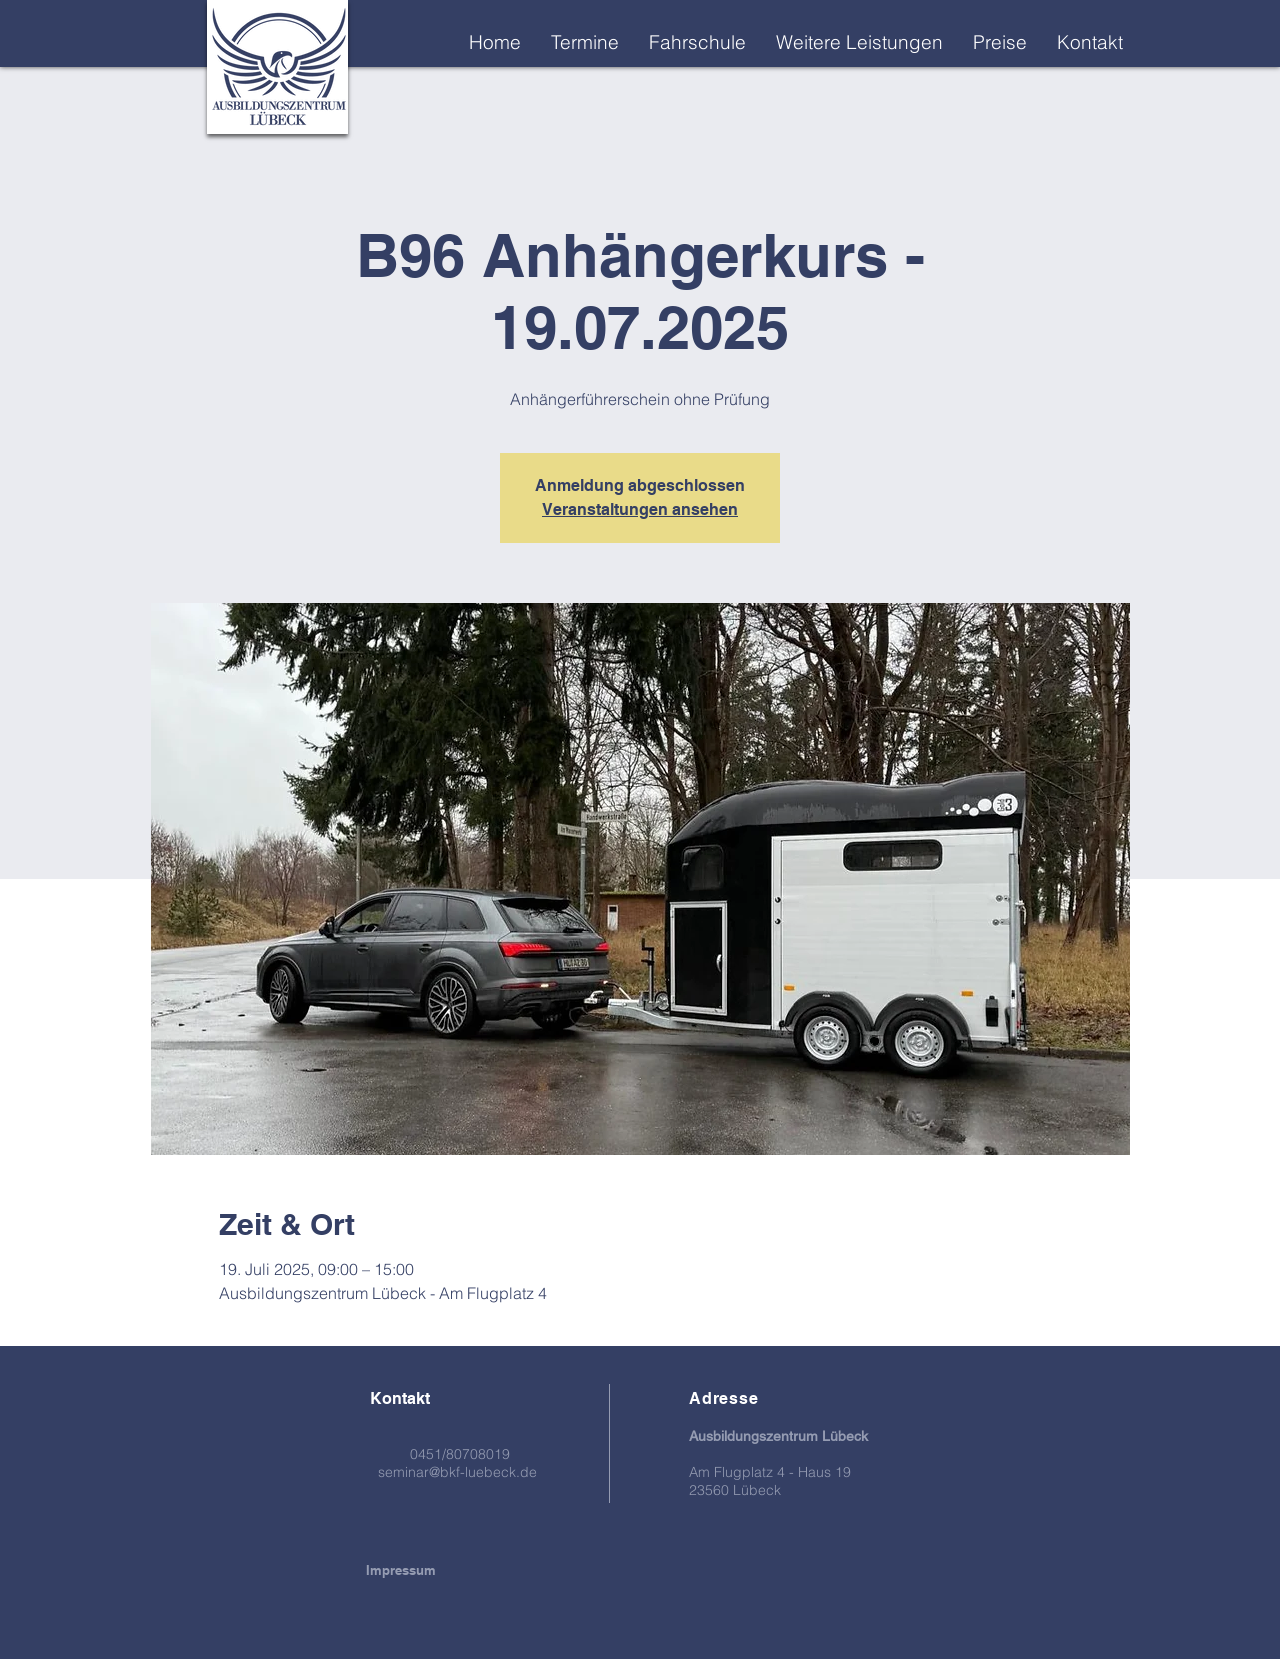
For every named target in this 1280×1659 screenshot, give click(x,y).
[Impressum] (401, 1570)
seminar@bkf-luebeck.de (457, 1472)
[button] (859, 42)
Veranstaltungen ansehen (640, 509)
